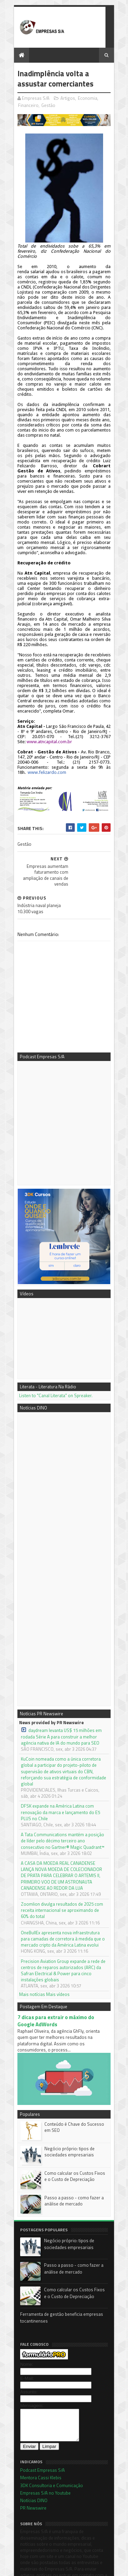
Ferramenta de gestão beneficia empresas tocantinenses (60, 2276)
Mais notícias (31, 1951)
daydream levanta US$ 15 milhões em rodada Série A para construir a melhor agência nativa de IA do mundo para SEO (60, 1694)
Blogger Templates (91, 2567)
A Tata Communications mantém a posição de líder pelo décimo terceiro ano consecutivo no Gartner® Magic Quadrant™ (64, 1798)
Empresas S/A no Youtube (44, 2457)
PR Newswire (32, 2472)
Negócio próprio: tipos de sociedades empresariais (68, 2110)
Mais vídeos (57, 1951)
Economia (86, 98)
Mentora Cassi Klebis (39, 2442)
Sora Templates (55, 2567)
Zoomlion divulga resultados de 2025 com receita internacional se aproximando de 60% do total (63, 1867)
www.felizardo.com (46, 757)
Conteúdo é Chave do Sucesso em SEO (73, 2085)
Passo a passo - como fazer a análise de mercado (73, 2159)
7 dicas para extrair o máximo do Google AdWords (63, 1978)
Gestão (47, 105)
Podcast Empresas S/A (41, 2435)
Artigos (66, 98)
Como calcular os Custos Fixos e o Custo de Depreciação (75, 2134)
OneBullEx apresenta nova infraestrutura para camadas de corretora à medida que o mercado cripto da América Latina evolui (64, 1896)
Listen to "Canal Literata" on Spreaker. (54, 1352)
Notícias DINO (32, 2465)
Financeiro (27, 105)
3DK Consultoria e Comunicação (50, 2450)
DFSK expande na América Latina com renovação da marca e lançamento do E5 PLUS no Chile (59, 1769)
